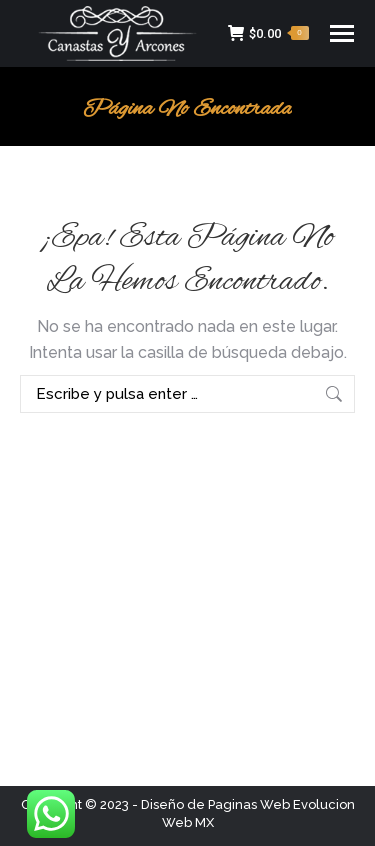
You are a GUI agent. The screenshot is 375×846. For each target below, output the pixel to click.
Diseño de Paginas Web (215, 804)
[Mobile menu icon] (342, 33)
